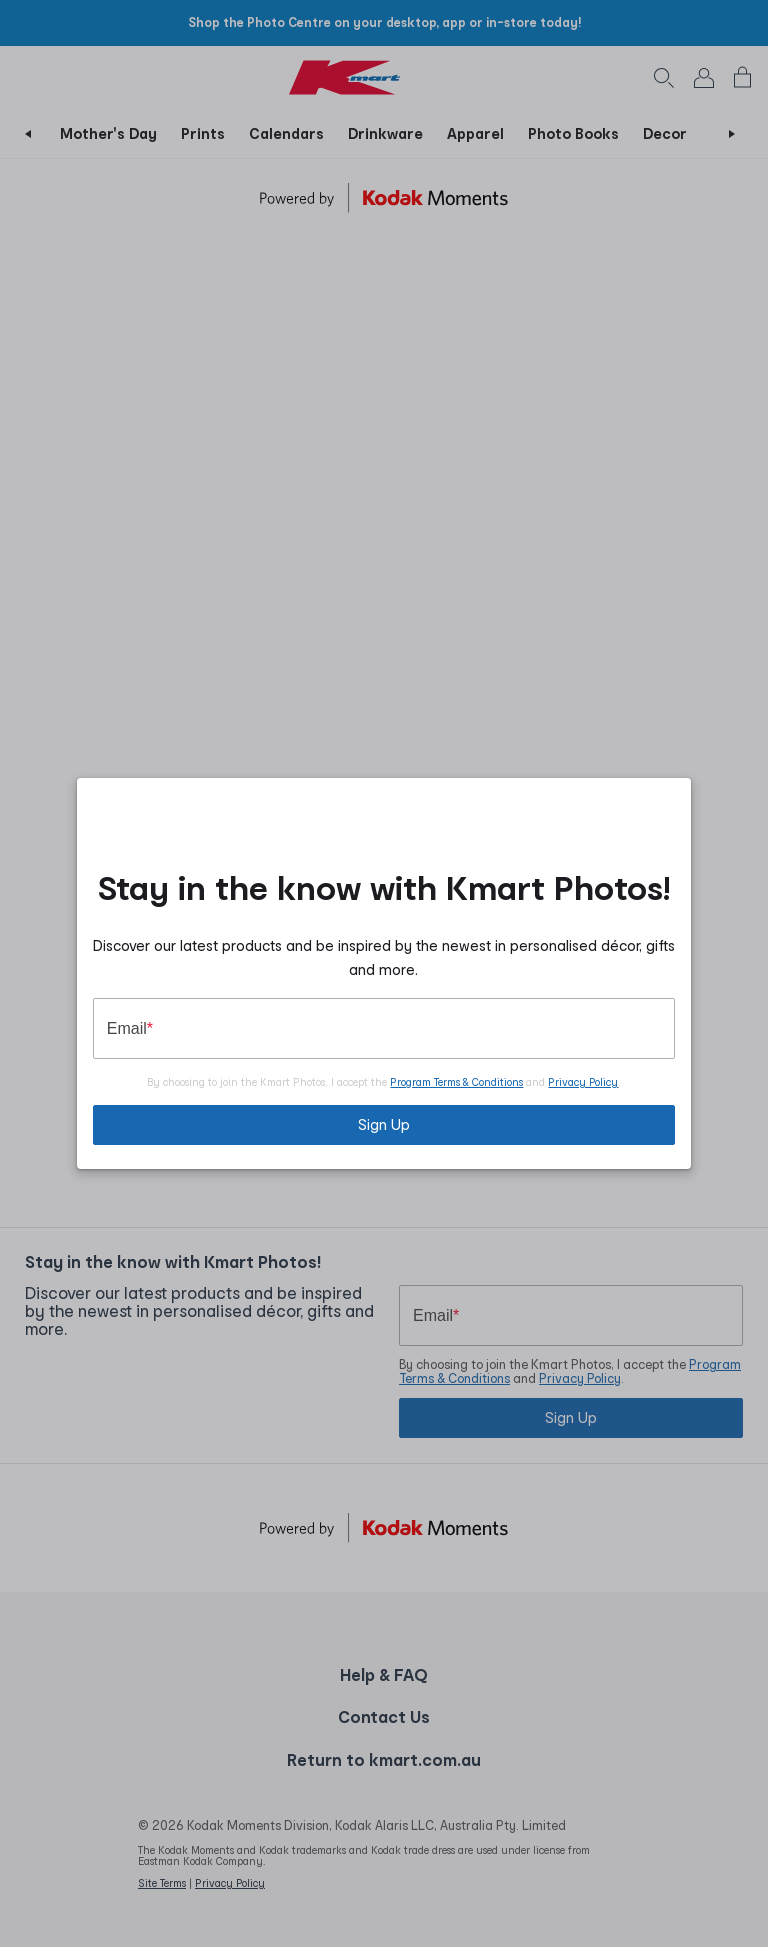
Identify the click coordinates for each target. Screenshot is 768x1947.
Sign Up (384, 1124)
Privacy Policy (583, 1082)
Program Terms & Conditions (456, 1082)
